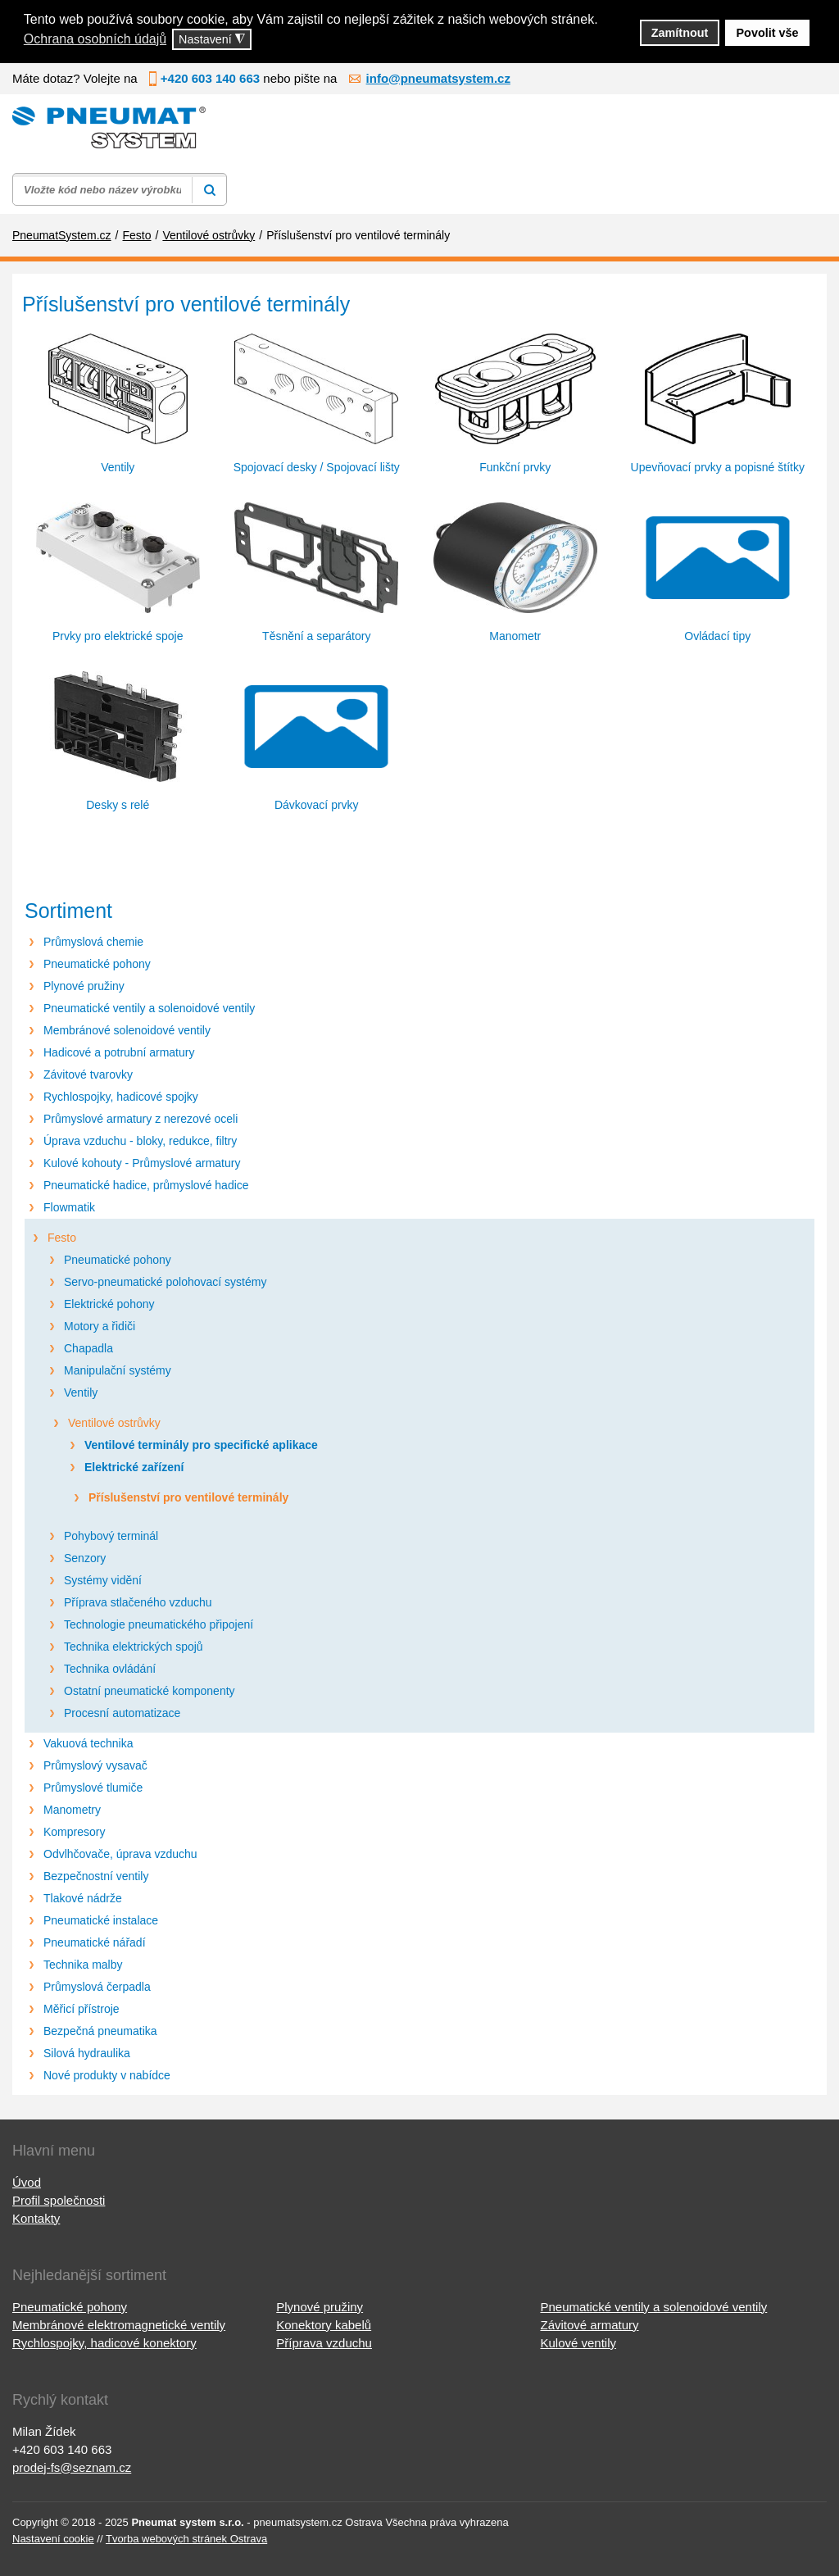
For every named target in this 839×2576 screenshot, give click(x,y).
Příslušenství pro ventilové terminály (188, 1497)
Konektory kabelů (323, 2325)
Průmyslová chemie (93, 941)
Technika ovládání (110, 1668)
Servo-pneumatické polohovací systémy (165, 1281)
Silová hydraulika (86, 2053)
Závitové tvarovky (88, 1074)
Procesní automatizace (122, 1713)
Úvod (26, 2182)
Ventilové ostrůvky (114, 1422)
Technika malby (83, 1964)
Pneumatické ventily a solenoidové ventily (149, 1008)
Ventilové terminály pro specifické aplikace (201, 1445)
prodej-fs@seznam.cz (71, 2467)
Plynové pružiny (84, 986)
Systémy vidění (103, 1580)
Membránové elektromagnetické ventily (118, 2325)
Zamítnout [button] (680, 32)
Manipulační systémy (117, 1370)
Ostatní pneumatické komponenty (149, 1690)
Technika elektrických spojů (133, 1646)
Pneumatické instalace (100, 1920)
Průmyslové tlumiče (93, 1787)
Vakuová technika (88, 1743)
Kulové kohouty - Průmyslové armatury (141, 1163)
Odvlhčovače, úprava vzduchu (120, 1853)
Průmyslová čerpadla (97, 1986)
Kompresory (74, 1831)
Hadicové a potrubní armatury (118, 1052)
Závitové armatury (589, 2325)
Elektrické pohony (109, 1304)
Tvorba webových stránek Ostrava (186, 2539)
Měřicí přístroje (81, 2008)
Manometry (72, 1809)
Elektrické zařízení (134, 1467)
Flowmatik (69, 1207)
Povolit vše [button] (768, 32)
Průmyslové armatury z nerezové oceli (140, 1118)
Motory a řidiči (99, 1326)
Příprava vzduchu (324, 2343)
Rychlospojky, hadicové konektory (104, 2343)
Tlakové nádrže (82, 1898)
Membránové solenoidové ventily (127, 1030)
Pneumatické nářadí (94, 1942)
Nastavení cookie (53, 2539)
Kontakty (36, 2218)
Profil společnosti (58, 2200)
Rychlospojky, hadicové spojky (120, 1096)
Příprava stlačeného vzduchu (138, 1602)
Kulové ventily (578, 2343)
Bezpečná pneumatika (100, 2031)
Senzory (85, 1558)
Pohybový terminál (111, 1535)
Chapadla (88, 1348)
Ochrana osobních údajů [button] (95, 39)
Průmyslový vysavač (95, 1765)
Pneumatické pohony (97, 963)
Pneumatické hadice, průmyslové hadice (146, 1185)
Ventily (81, 1392)
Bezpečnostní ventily (95, 1876)
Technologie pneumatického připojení (158, 1624)
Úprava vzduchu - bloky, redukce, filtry (140, 1140)
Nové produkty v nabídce (106, 2075)
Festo (62, 1237)
